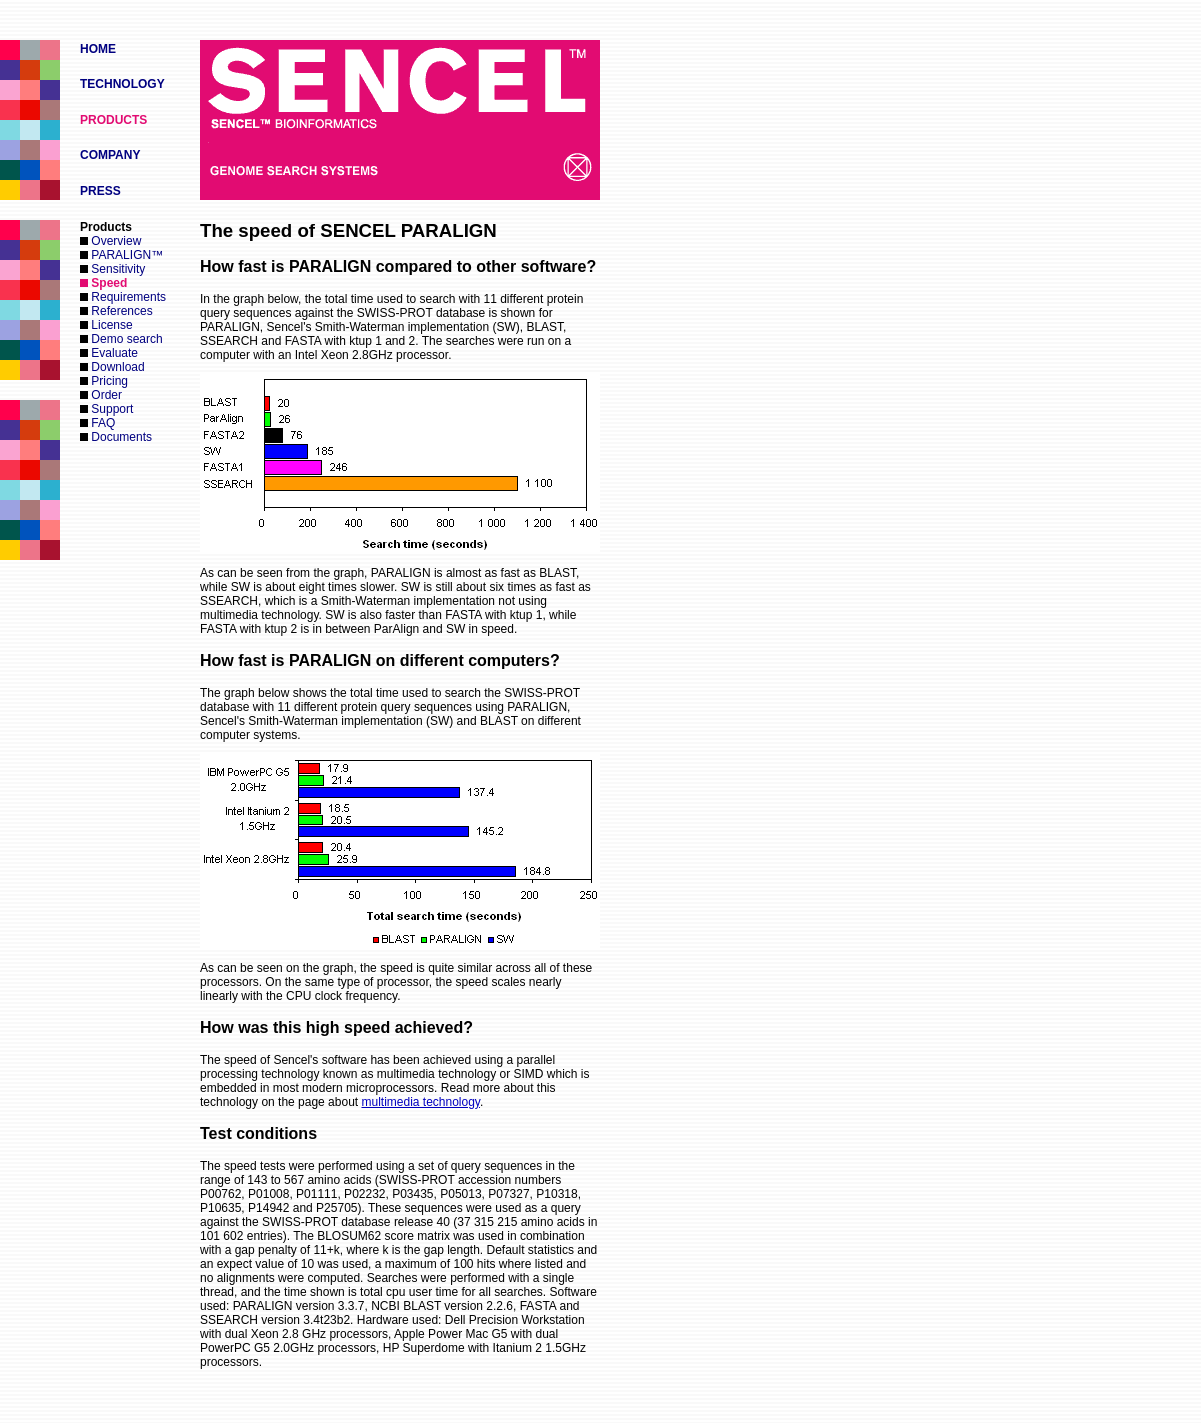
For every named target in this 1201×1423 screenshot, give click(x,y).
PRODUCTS (113, 120)
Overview (110, 241)
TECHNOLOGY (122, 84)
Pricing (104, 381)
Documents (116, 437)
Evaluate (109, 353)
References (116, 311)
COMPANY (110, 155)
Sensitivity (112, 269)
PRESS (100, 191)
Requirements (123, 297)
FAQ (97, 423)
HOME (98, 49)
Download (112, 367)
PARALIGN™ (121, 255)
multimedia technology (420, 1102)
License (106, 325)
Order (101, 395)
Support (106, 409)
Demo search (121, 339)
